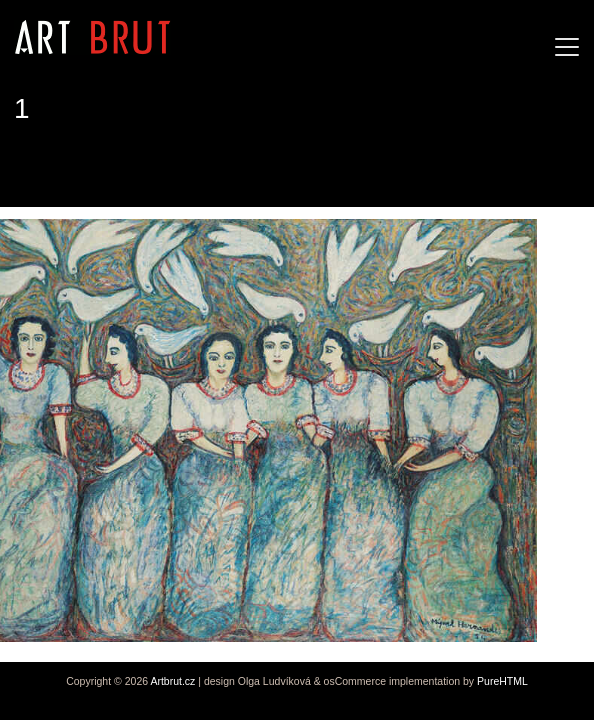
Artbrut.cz (172, 681)
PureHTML (502, 681)
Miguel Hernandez (93, 169)
